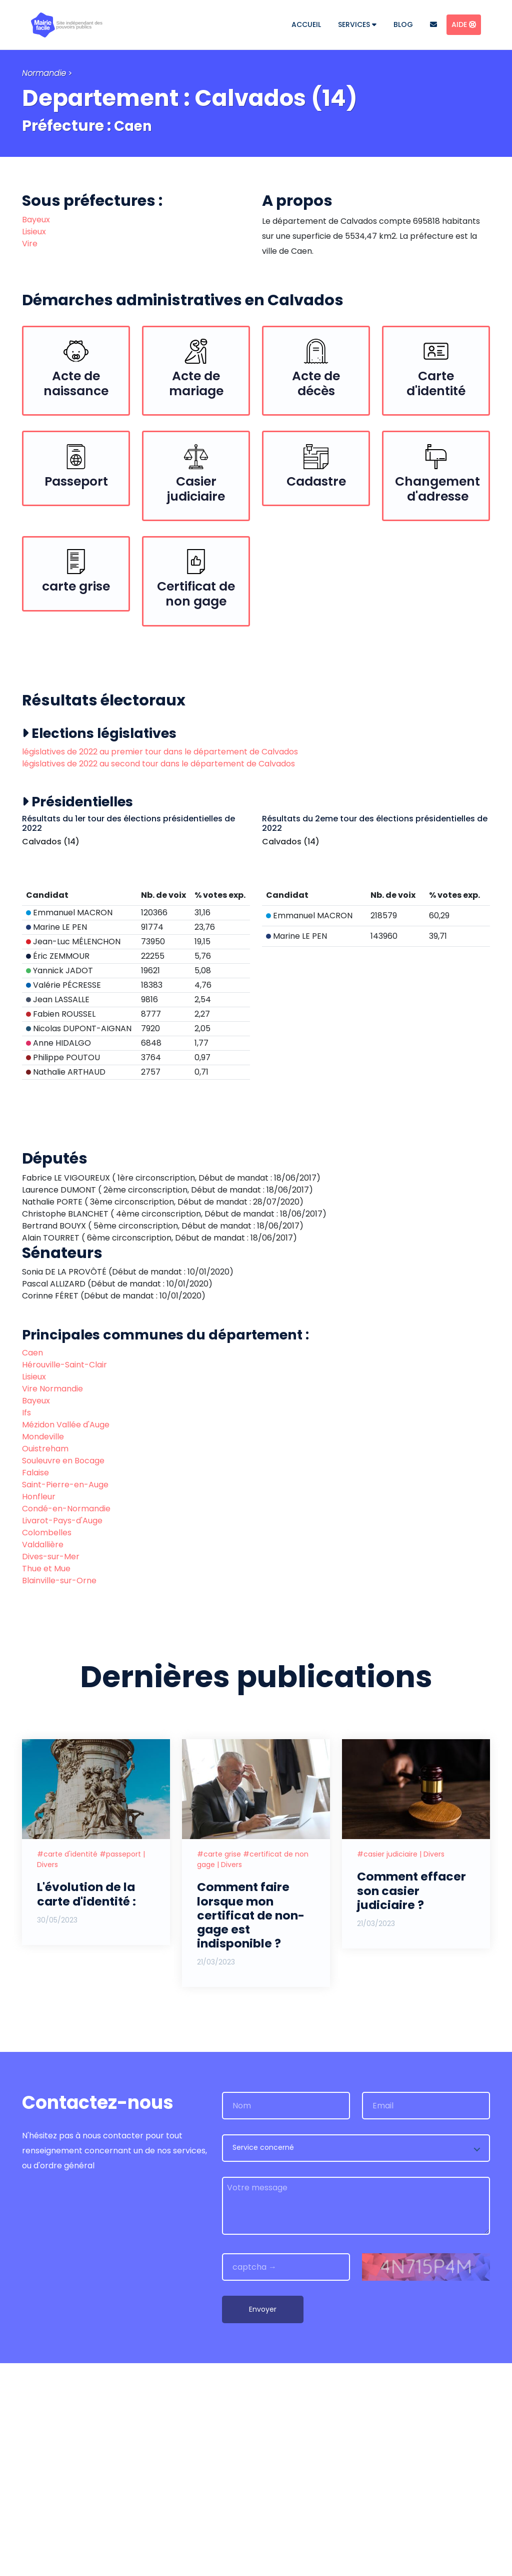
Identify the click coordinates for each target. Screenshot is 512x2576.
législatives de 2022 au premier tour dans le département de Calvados (160, 759)
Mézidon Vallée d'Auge (66, 1638)
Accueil (306, 24)
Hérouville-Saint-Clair (64, 1578)
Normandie (44, 73)
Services (357, 24)
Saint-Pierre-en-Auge (65, 1698)
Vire (30, 243)
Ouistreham (45, 1662)
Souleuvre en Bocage (63, 1674)
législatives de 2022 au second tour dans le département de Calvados (158, 771)
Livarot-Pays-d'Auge (62, 1734)
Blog (403, 24)
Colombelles (47, 1746)
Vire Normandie (52, 1602)
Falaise (35, 1686)
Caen (135, 125)
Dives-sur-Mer (51, 1770)
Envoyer (262, 2522)
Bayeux (36, 219)
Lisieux (34, 231)
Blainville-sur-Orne (59, 1794)
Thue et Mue (46, 1782)
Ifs (26, 1626)
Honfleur (39, 1710)
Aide (464, 24)
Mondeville (43, 1650)
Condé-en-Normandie (66, 1722)
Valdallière (43, 1758)
